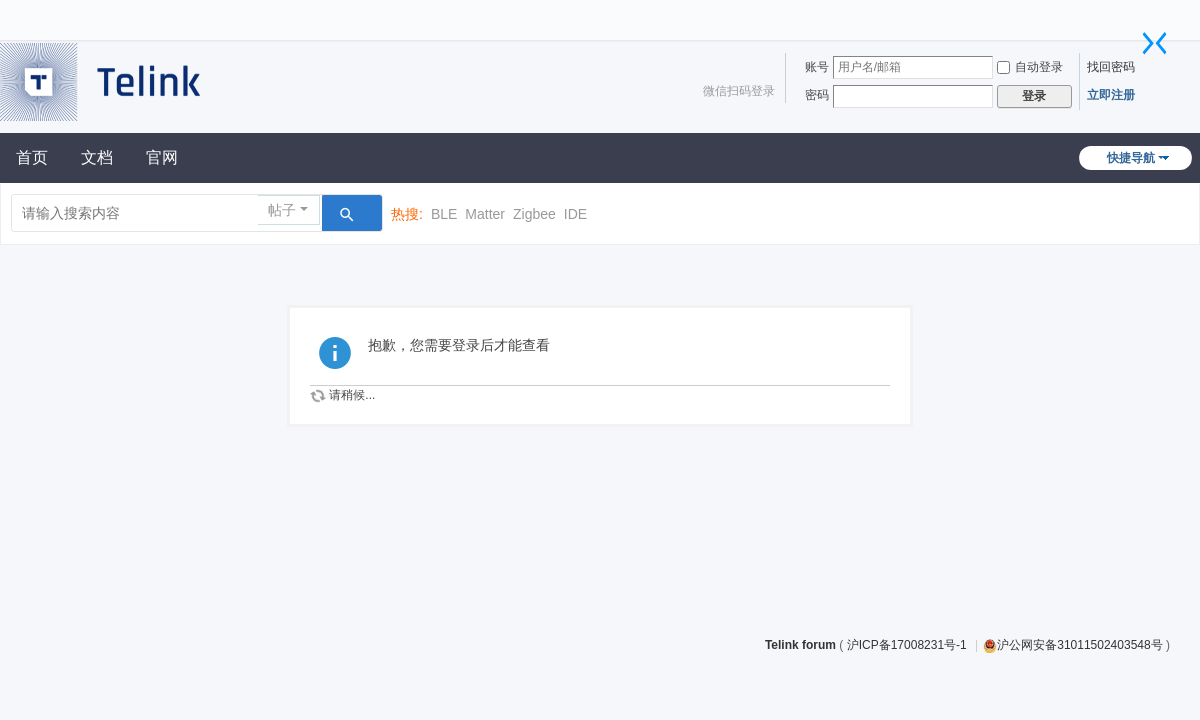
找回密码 (1111, 67)
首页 (32, 157)
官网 (162, 157)
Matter (485, 214)
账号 (817, 67)
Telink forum (800, 645)
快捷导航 (1131, 158)
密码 (817, 95)
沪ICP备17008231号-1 (908, 645)
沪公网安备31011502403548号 (1072, 645)
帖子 (282, 210)
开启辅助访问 (1145, 14)
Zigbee (534, 214)
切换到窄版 (1155, 43)
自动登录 (1030, 67)
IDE (575, 214)
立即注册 (1111, 95)
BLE (444, 214)
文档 (97, 157)
